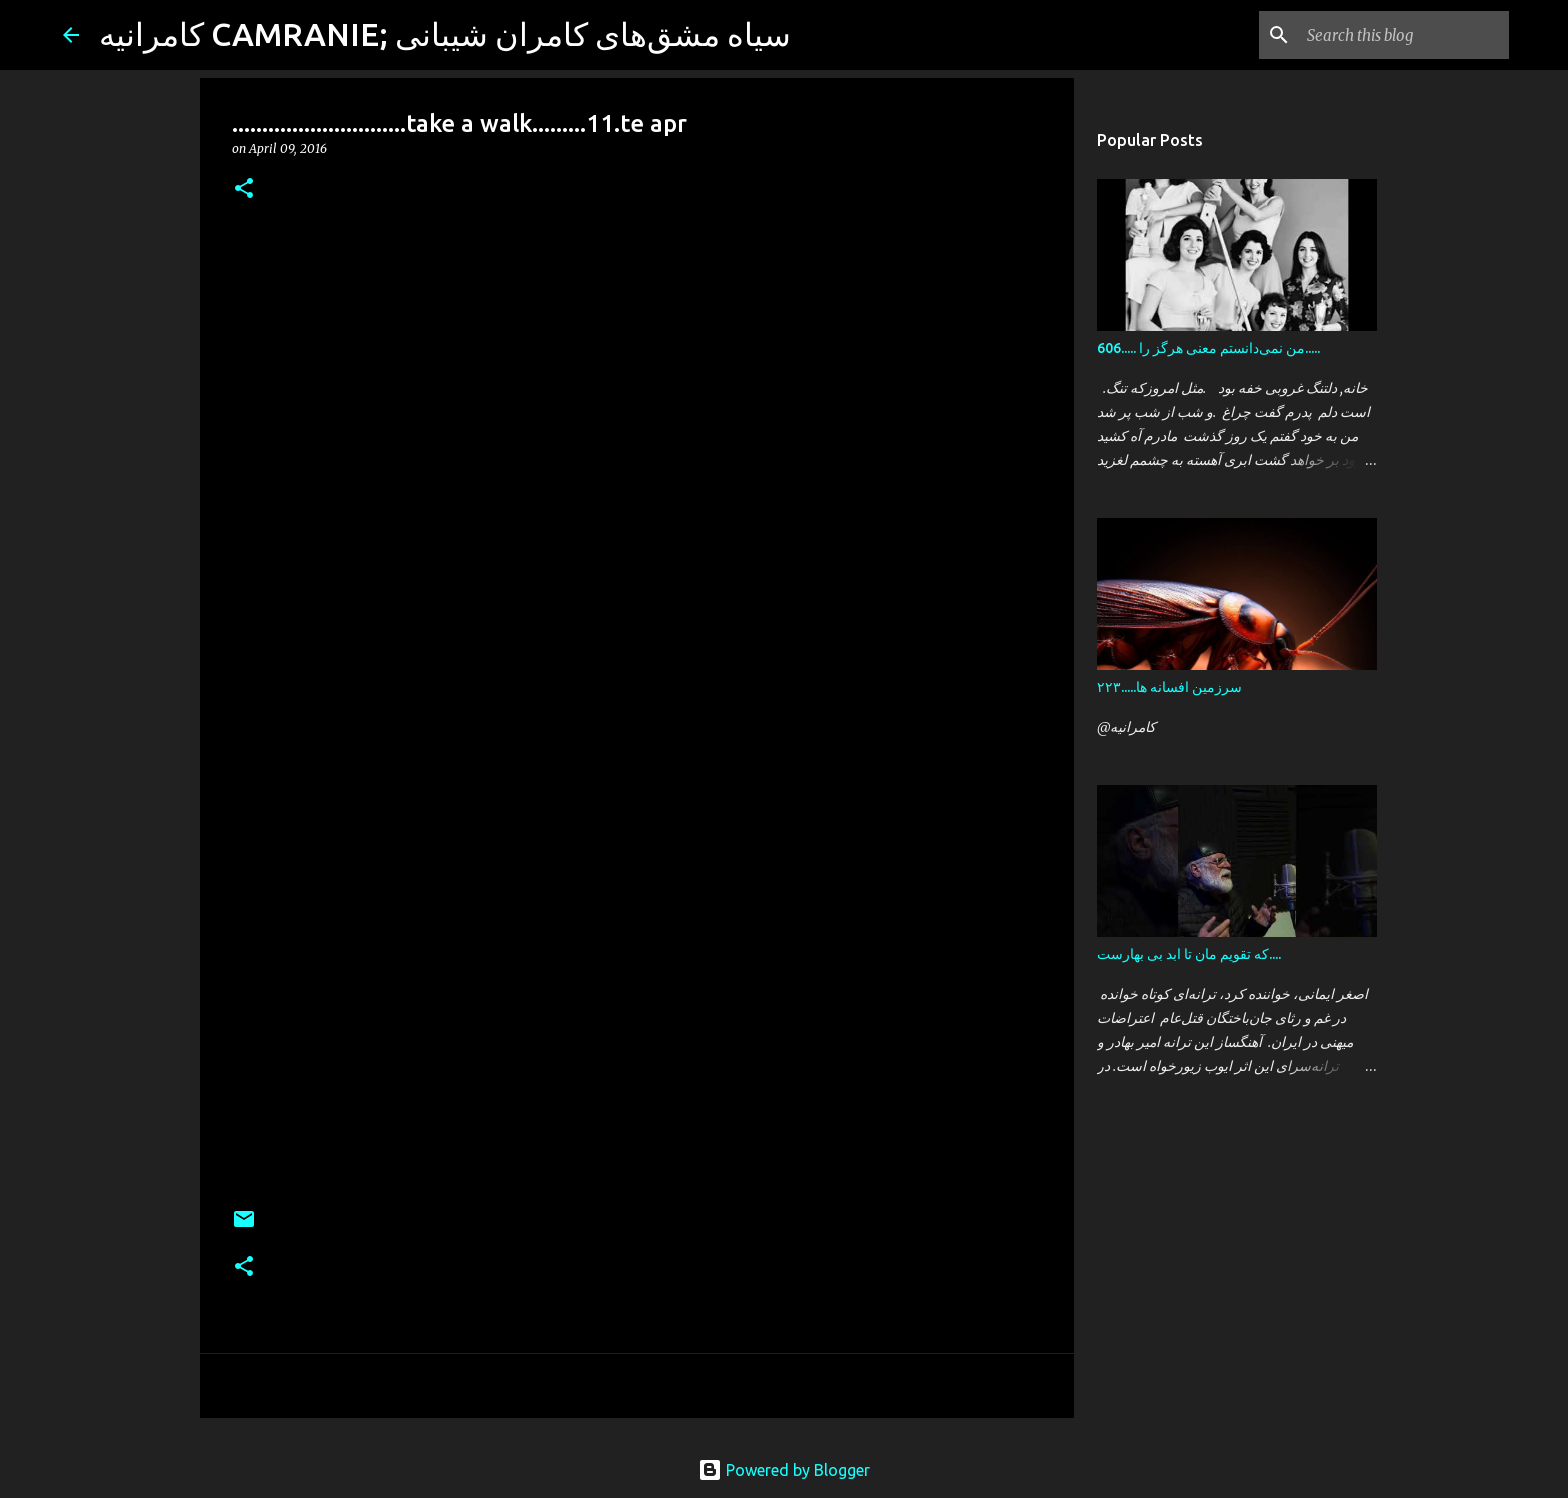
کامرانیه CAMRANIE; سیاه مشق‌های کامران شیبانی (445, 34)
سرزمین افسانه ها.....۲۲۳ (1169, 687)
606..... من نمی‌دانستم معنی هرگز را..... (1208, 348)
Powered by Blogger (784, 1470)
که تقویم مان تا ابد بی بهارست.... (1189, 954)
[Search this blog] (1404, 35)
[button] (244, 189)
